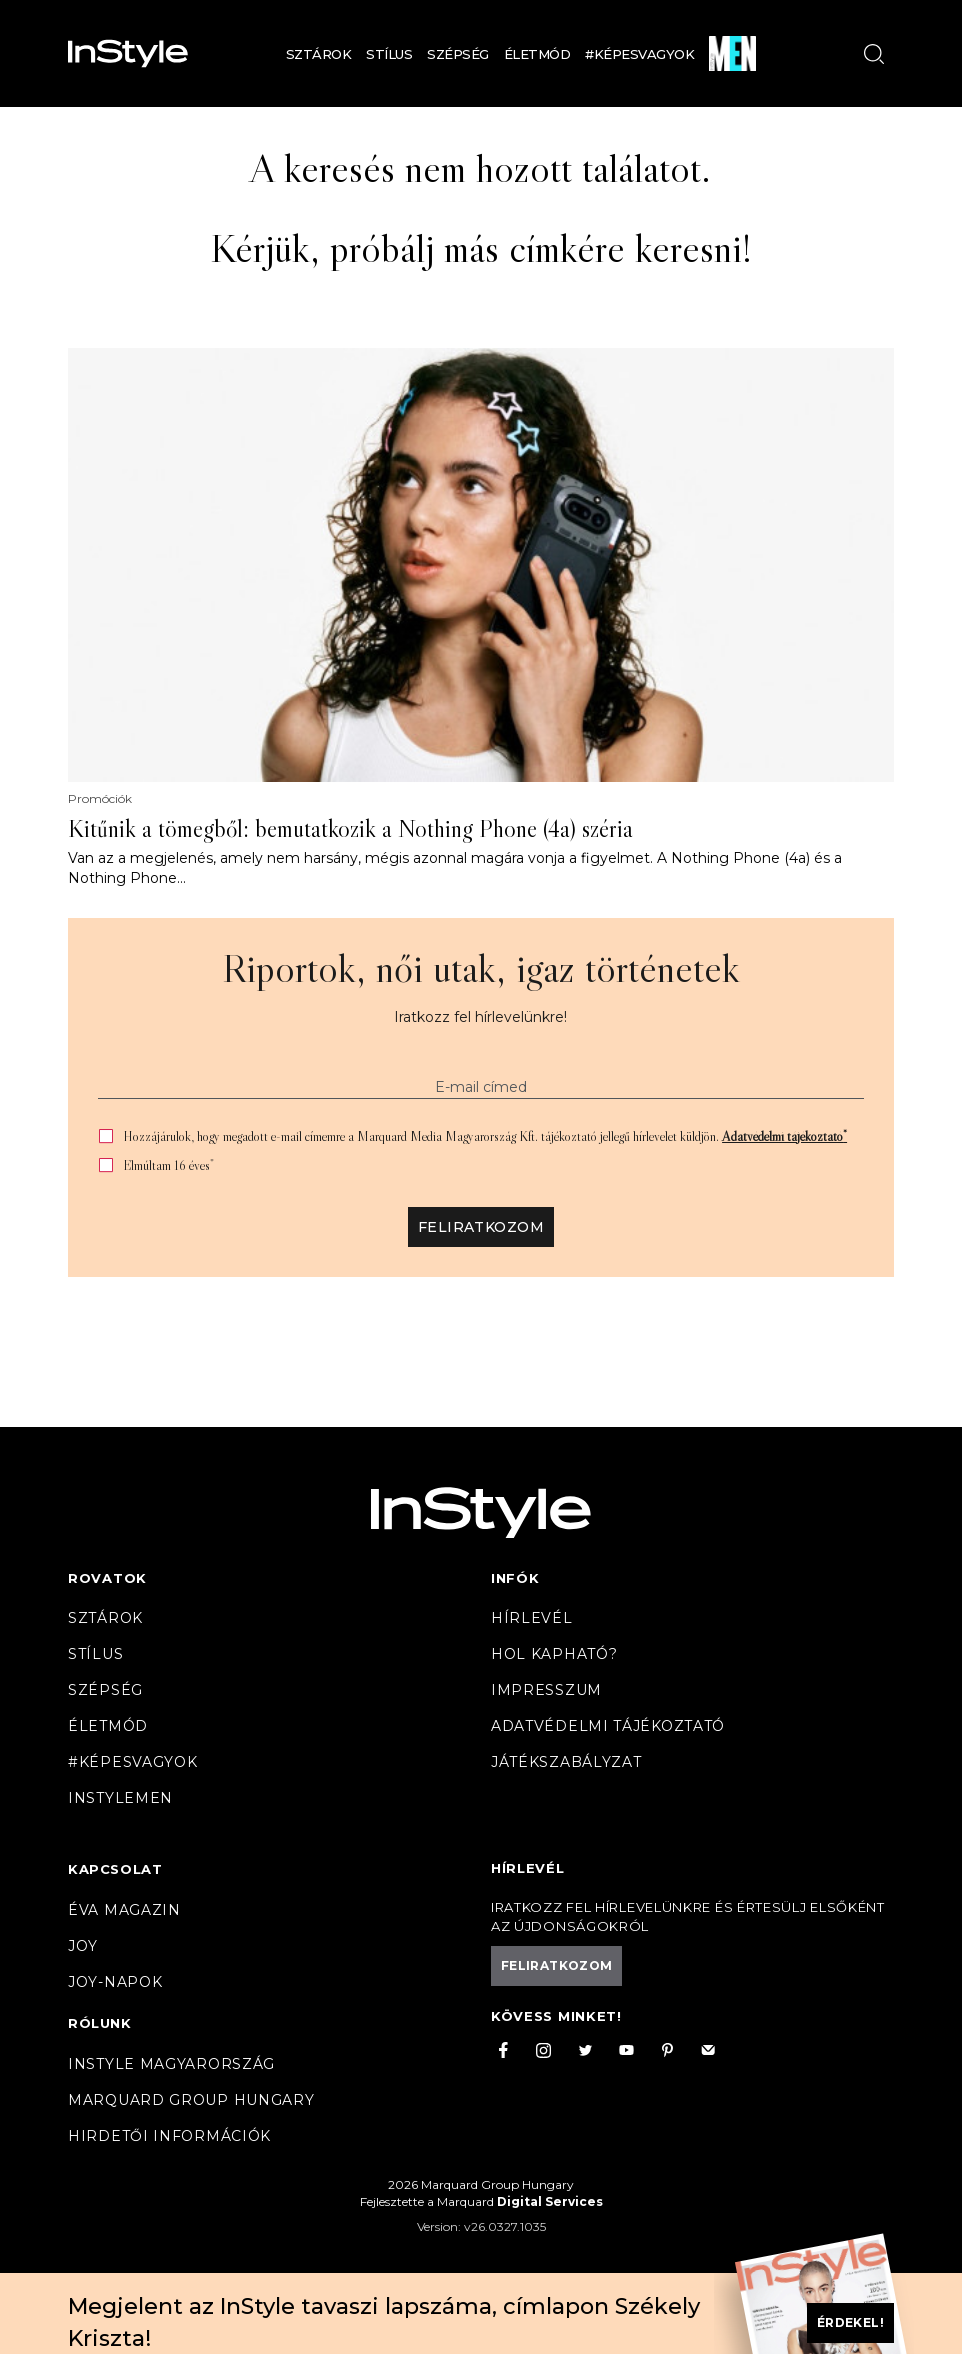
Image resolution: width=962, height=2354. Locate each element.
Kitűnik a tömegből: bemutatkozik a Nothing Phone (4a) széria (350, 829)
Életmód (537, 54)
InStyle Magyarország (171, 2064)
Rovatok (107, 1578)
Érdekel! (850, 2322)
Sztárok (319, 54)
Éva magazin (124, 1910)
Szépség (458, 54)
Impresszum (546, 1690)
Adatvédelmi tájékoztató (784, 1136)
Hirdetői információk (169, 2136)
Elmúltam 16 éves (168, 1165)
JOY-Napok (115, 1982)
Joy (83, 1946)
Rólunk (100, 2023)
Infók (515, 1578)
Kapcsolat (115, 1869)
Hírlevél (532, 1618)
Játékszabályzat (566, 1762)
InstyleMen (120, 1798)
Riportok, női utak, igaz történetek (481, 968)
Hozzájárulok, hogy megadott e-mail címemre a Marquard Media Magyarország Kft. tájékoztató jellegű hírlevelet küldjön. (485, 1136)
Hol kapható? (554, 1654)
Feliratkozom (481, 1227)
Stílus (389, 54)
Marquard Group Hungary (191, 2100)
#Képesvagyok (639, 54)
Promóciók (100, 799)
